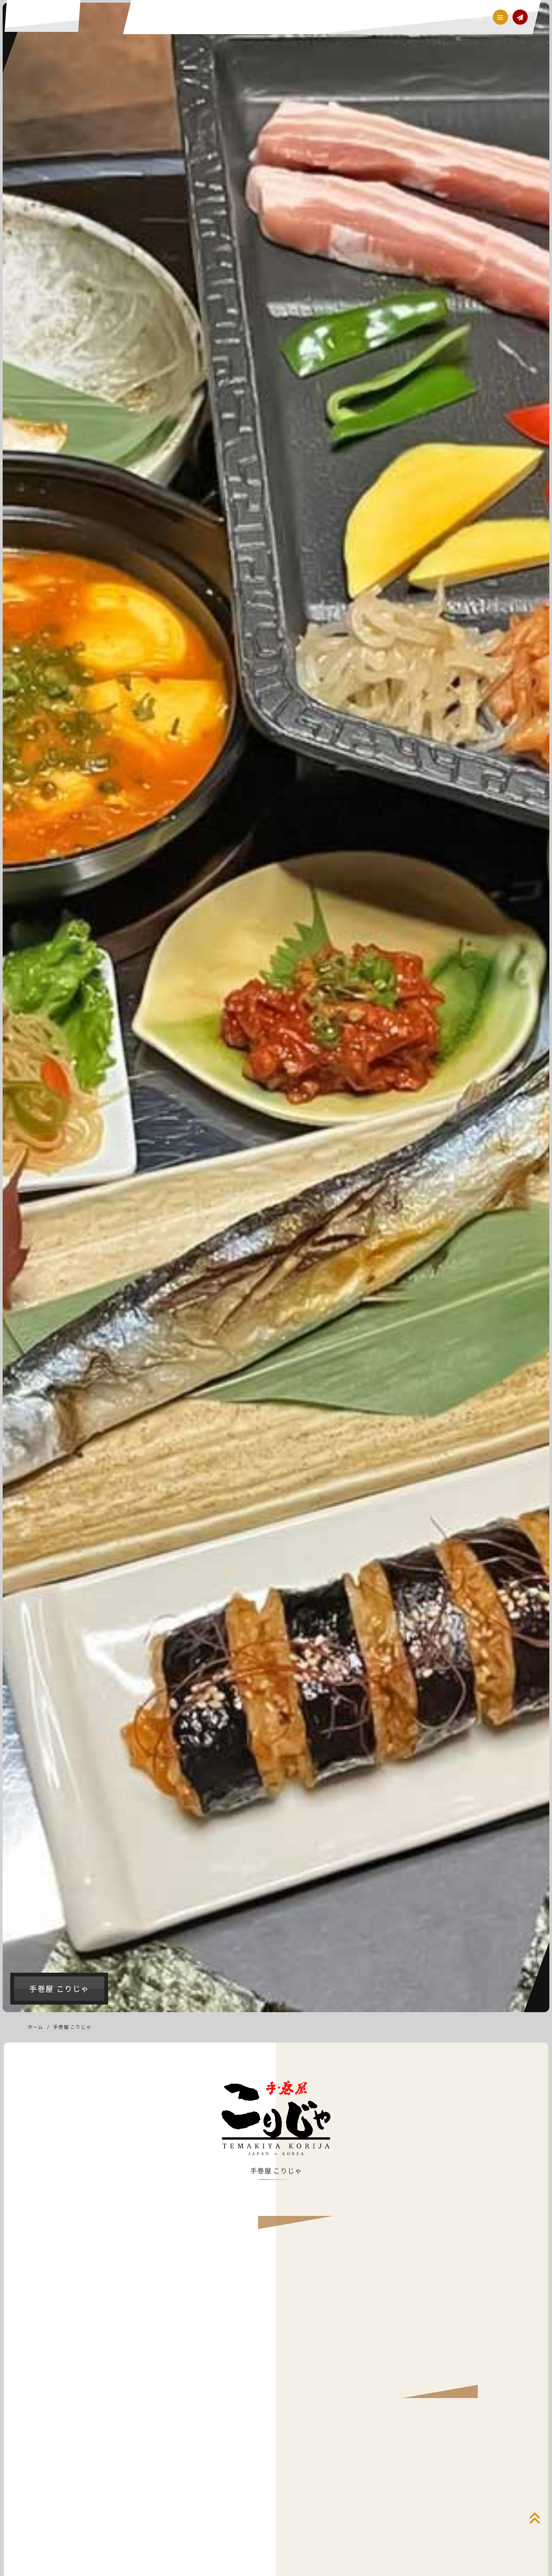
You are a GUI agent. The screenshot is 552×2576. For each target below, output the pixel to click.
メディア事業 (404, 16)
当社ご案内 (207, 16)
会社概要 (440, 16)
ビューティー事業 (358, 16)
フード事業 (273, 16)
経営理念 (240, 16)
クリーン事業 (311, 16)
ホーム (35, 2026)
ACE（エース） (45, 20)
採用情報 (470, 16)
